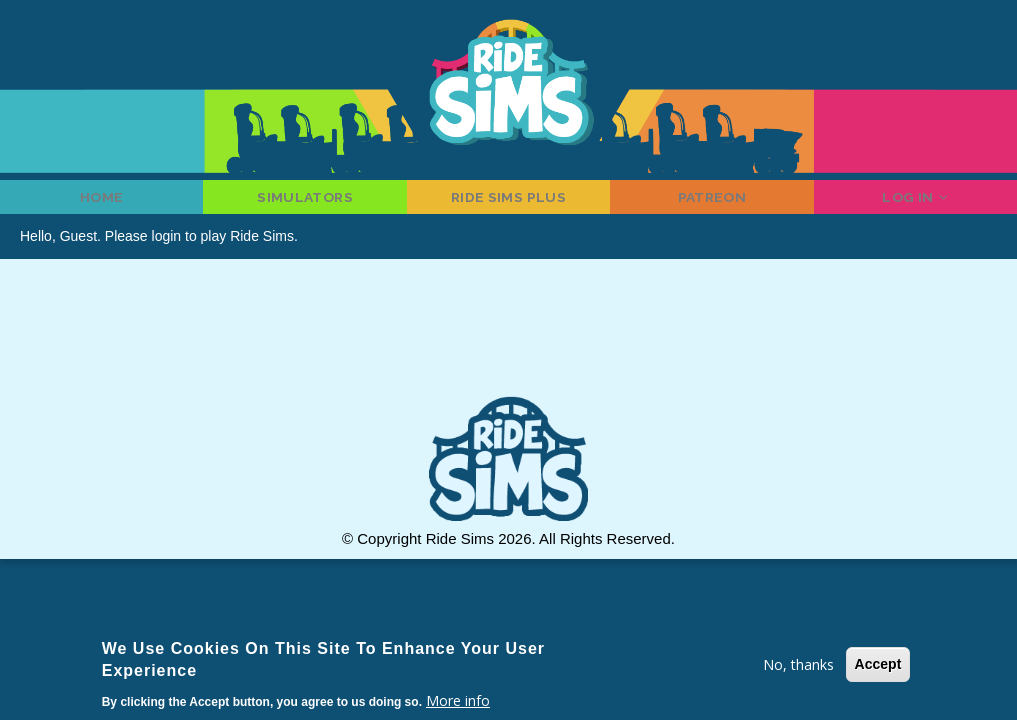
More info (458, 700)
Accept (878, 664)
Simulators (305, 205)
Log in (915, 205)
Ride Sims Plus (508, 205)
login (167, 253)
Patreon (712, 205)
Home (101, 205)
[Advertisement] (509, 356)
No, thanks (798, 664)
